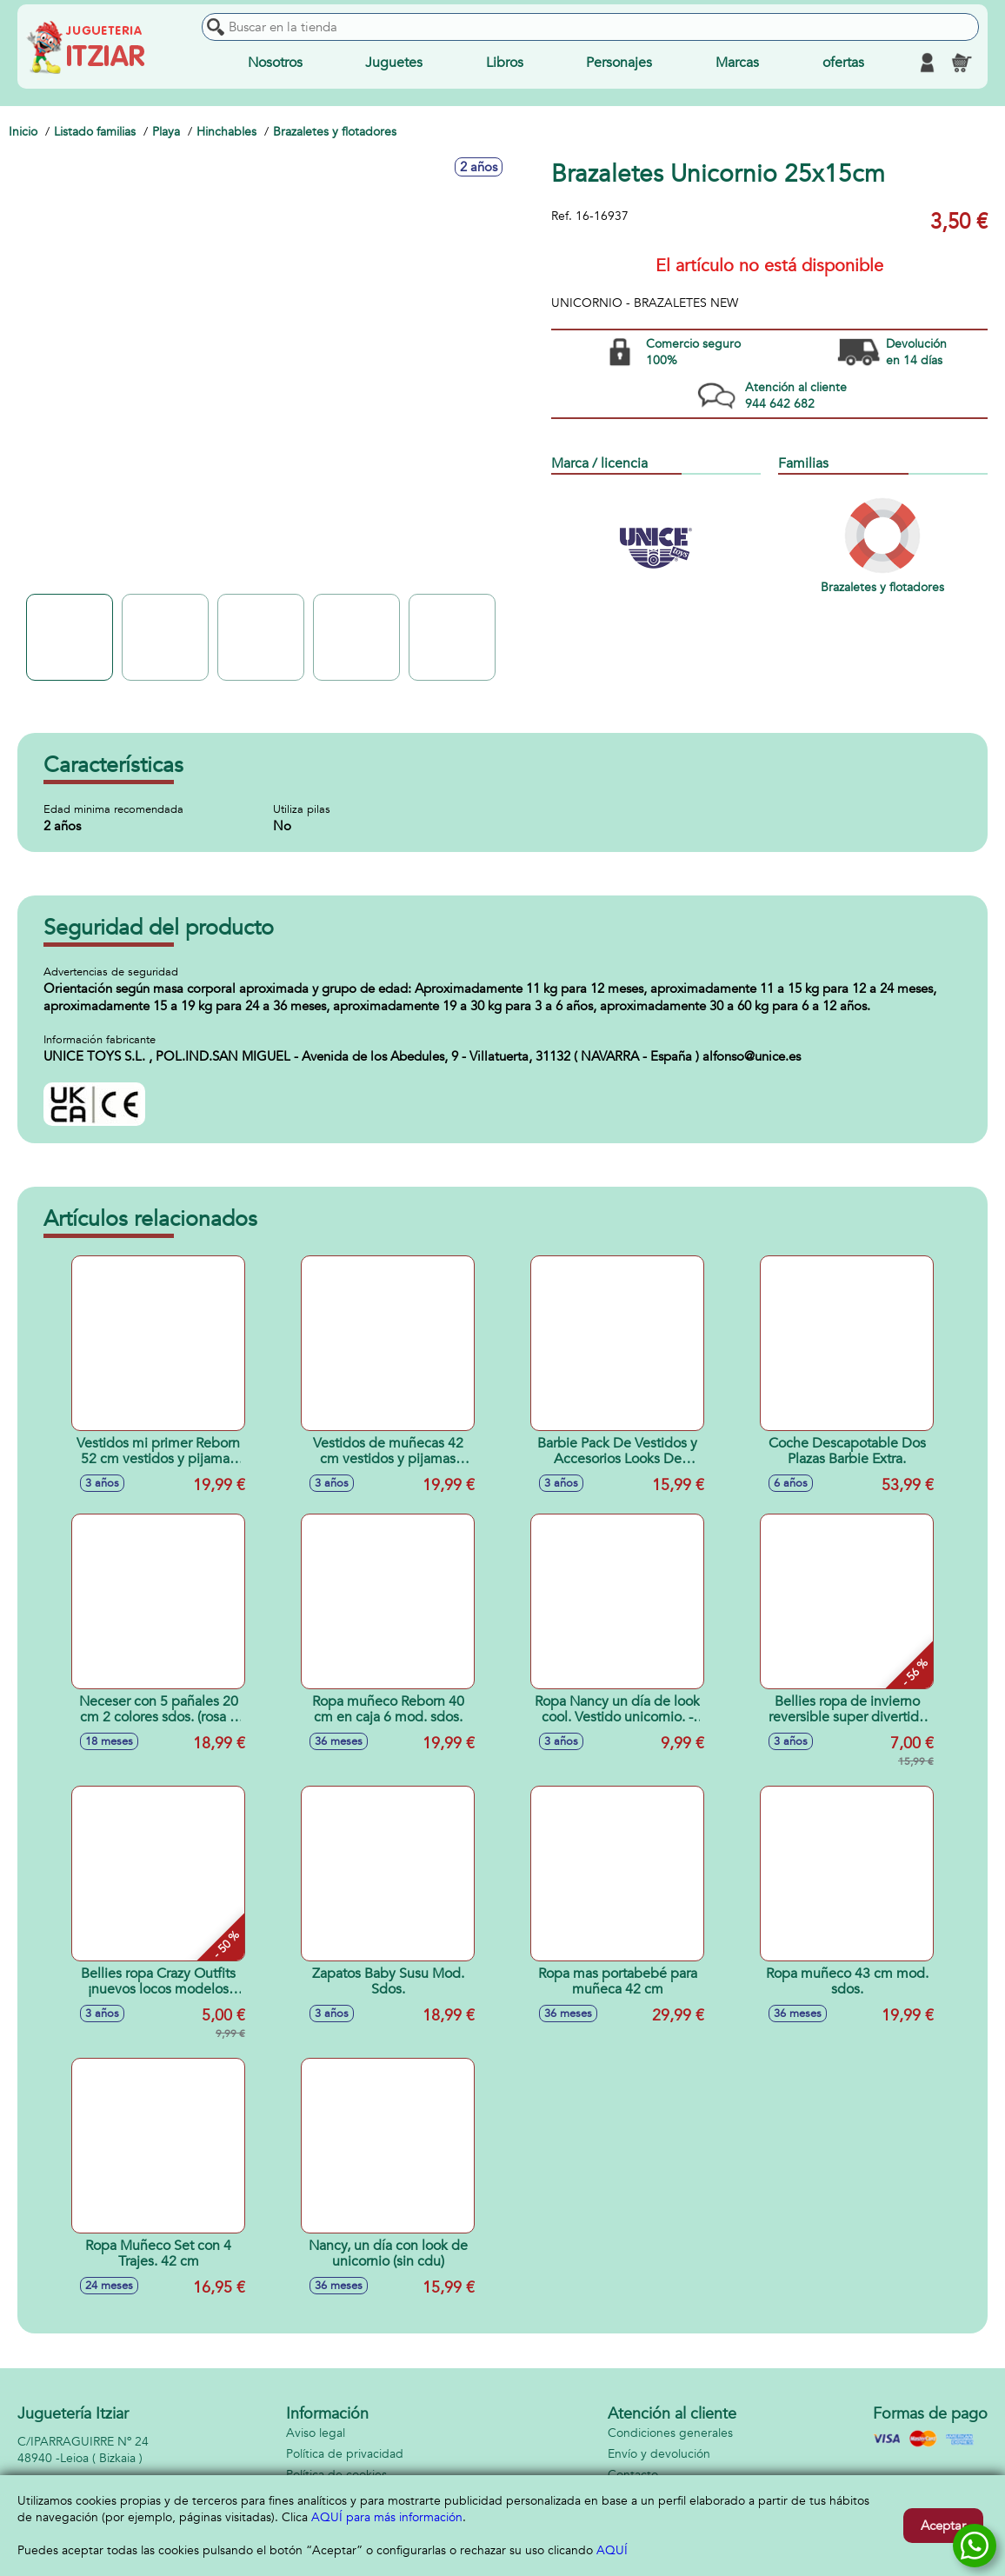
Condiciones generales (670, 2433)
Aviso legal (315, 2433)
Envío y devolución (659, 2454)
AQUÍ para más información (387, 2517)
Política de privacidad (344, 2454)
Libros (504, 62)
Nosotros (275, 62)
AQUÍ (612, 2550)
